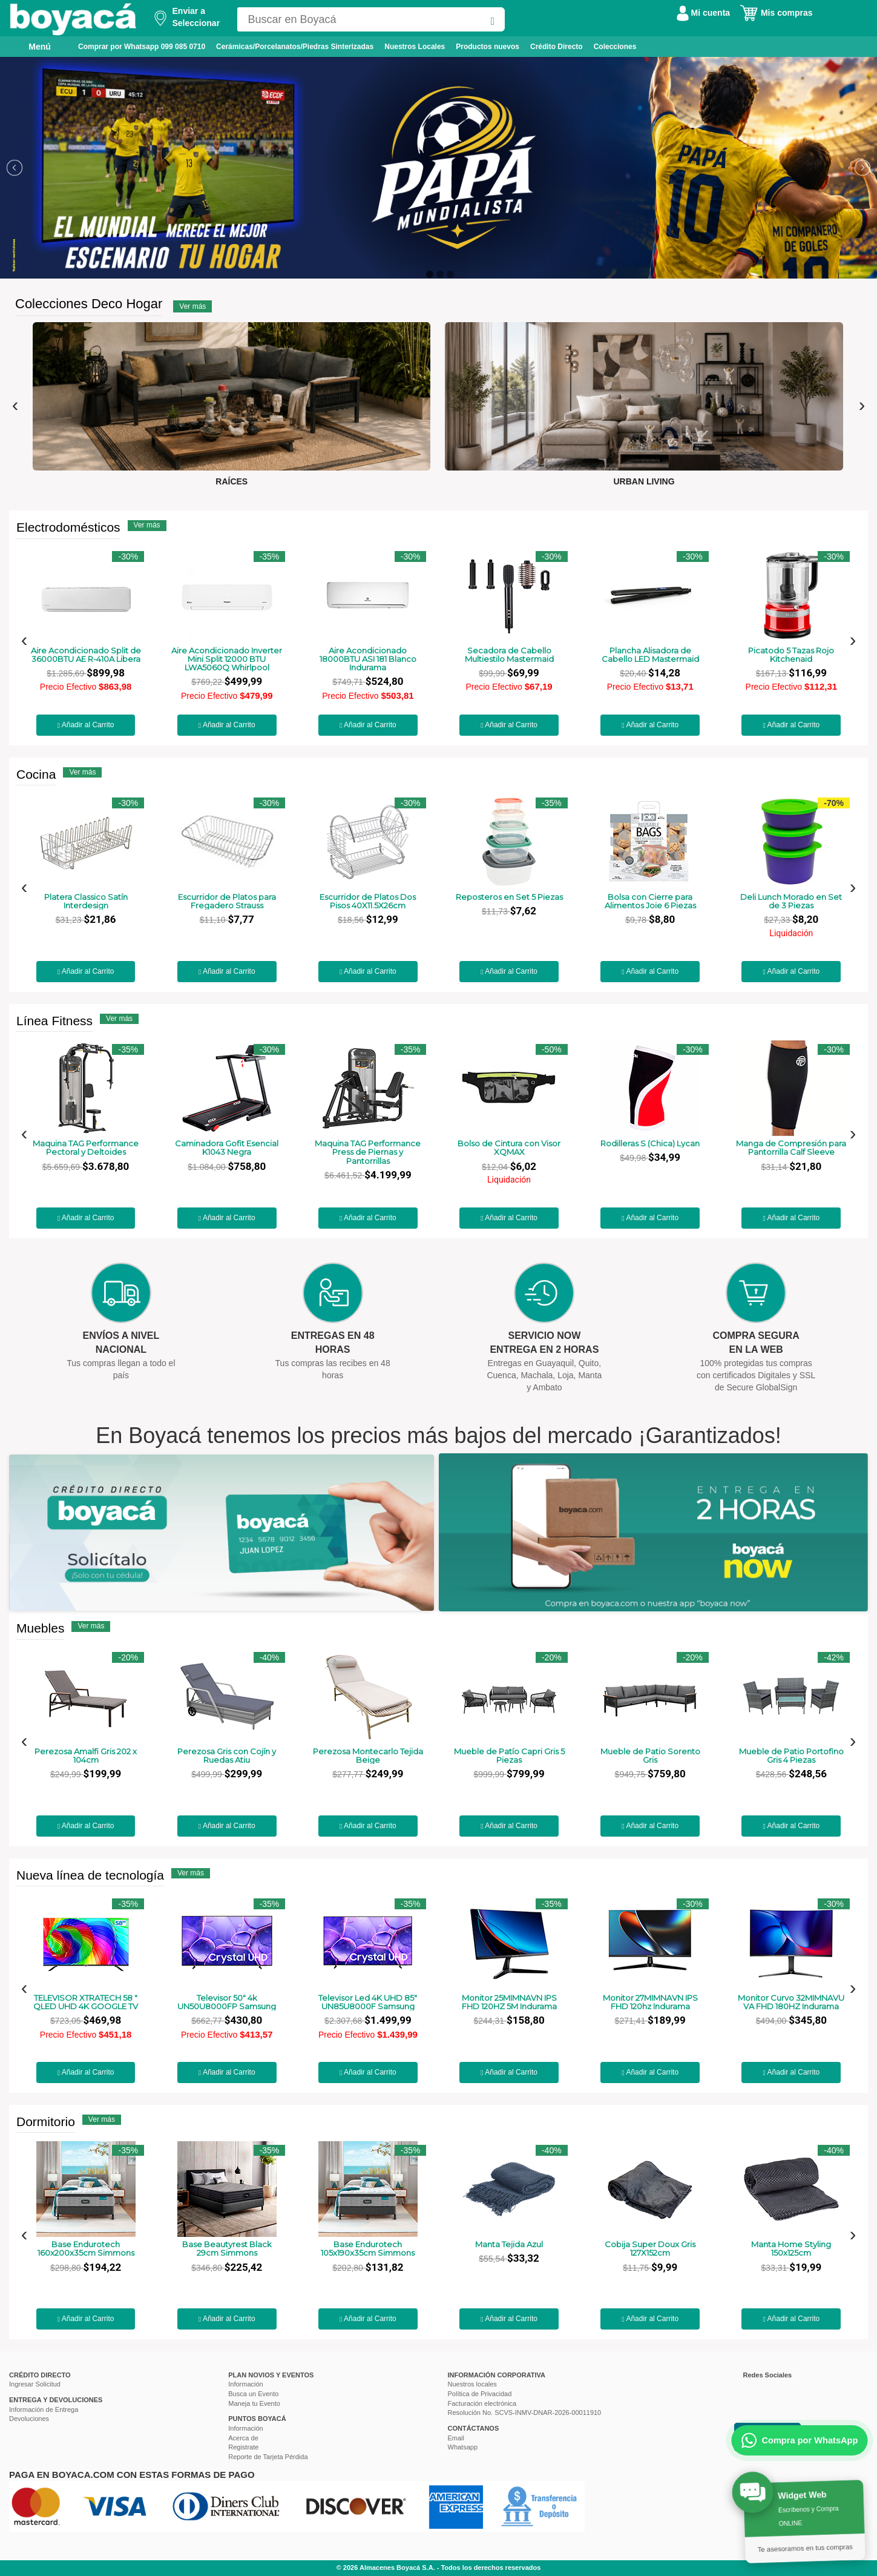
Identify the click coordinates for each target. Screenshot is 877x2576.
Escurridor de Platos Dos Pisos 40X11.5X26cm (368, 901)
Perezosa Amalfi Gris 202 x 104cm (85, 1756)
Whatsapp (463, 2447)
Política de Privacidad (480, 2393)
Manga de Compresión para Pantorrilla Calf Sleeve (791, 1148)
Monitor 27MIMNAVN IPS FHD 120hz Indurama (650, 2002)
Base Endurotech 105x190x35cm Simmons (368, 2248)
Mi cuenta (703, 13)
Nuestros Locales (414, 46)
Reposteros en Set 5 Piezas (509, 897)
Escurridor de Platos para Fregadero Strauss (227, 901)
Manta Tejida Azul (509, 2244)
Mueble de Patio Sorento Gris (650, 1756)
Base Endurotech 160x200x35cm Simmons (86, 2248)
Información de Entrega (43, 2409)
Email (456, 2438)
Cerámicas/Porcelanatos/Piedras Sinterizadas (294, 46)
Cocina (36, 774)
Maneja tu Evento (254, 2403)
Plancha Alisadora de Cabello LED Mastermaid (650, 655)
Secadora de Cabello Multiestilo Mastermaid (509, 655)
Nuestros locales (472, 2384)
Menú (31, 46)
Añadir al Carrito (85, 725)
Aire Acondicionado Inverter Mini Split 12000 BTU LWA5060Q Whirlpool (226, 659)
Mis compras (776, 13)
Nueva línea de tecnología (90, 1875)
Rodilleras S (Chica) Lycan (650, 1143)
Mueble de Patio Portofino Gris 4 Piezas (791, 1756)
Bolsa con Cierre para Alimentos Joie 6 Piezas (650, 901)
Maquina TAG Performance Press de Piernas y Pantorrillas (368, 1152)
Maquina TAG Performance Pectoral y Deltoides (86, 1148)
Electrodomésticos (68, 527)
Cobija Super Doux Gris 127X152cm (650, 2248)
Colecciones (615, 46)
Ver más (192, 306)
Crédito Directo (556, 46)
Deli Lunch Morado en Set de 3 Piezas (791, 901)
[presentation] (15, 405)
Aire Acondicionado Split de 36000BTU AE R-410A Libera (86, 655)
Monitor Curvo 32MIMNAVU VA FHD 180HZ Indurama (791, 2002)
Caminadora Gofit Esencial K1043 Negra (226, 1148)
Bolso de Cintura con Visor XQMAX (509, 1148)
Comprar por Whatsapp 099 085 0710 (141, 46)
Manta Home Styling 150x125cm (791, 2248)
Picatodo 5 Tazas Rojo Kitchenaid (791, 655)
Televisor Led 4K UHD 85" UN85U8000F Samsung (367, 2002)
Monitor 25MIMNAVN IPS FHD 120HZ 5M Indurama (509, 2002)
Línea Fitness (54, 1021)
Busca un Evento (253, 2393)
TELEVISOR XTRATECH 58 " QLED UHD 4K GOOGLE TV (85, 2002)
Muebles (40, 1628)
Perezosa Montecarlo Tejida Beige (368, 1756)
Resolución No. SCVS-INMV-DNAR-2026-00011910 (525, 2412)
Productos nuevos (487, 46)
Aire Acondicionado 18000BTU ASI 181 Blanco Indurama (368, 659)
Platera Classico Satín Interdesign (86, 901)
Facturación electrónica (482, 2403)
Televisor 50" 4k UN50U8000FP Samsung (226, 2002)
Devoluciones (29, 2418)
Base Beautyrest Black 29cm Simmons (227, 2248)
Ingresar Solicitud (35, 2384)
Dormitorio (45, 2122)
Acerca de (243, 2438)
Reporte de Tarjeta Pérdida (267, 2456)
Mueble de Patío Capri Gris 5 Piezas (509, 1756)
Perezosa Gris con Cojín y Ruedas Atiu (226, 1756)
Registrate (243, 2447)
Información (245, 2384)
